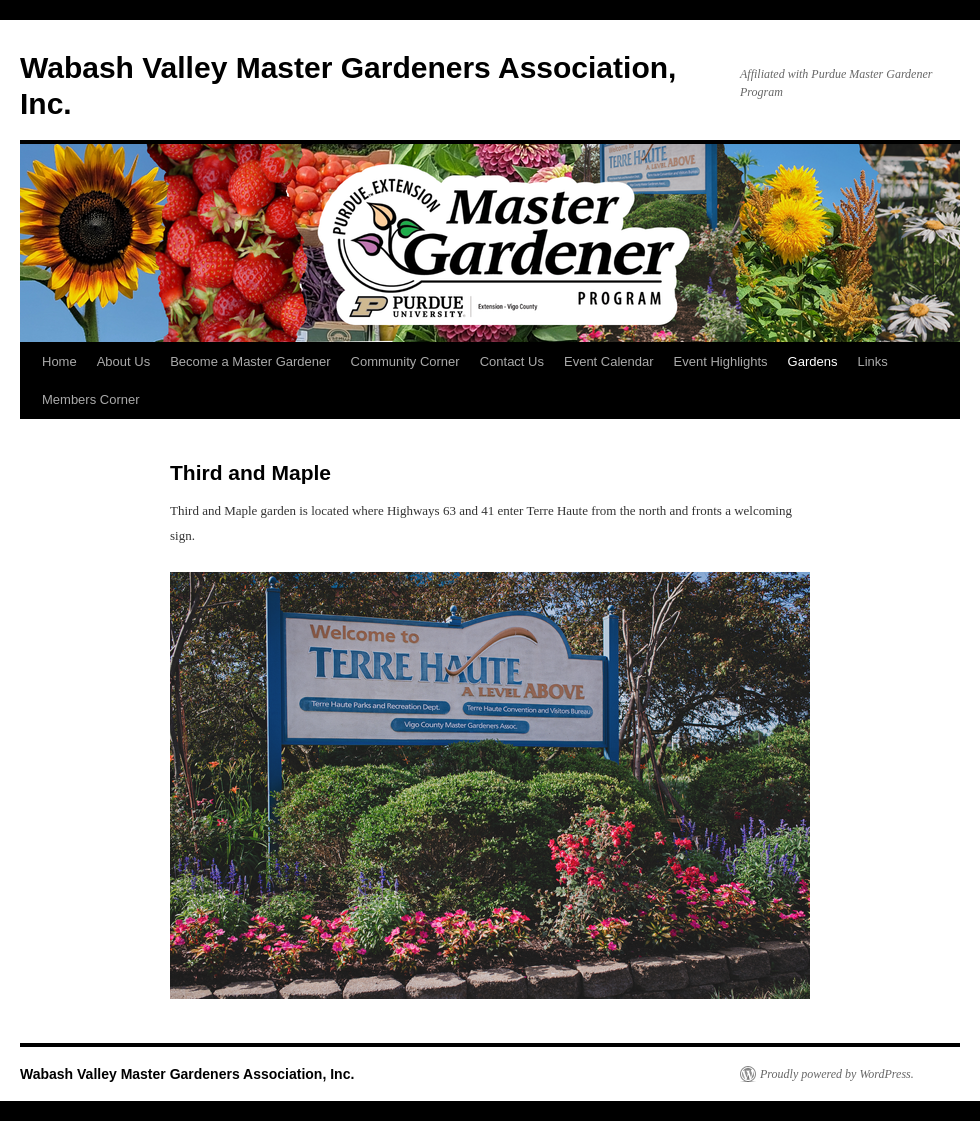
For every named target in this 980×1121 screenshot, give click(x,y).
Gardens (813, 361)
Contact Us (512, 361)
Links (872, 361)
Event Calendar (609, 361)
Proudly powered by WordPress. (837, 1074)
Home (59, 361)
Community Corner (405, 361)
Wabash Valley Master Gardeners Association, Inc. (187, 1074)
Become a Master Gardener (250, 361)
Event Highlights (721, 361)
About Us (123, 361)
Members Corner (91, 399)
